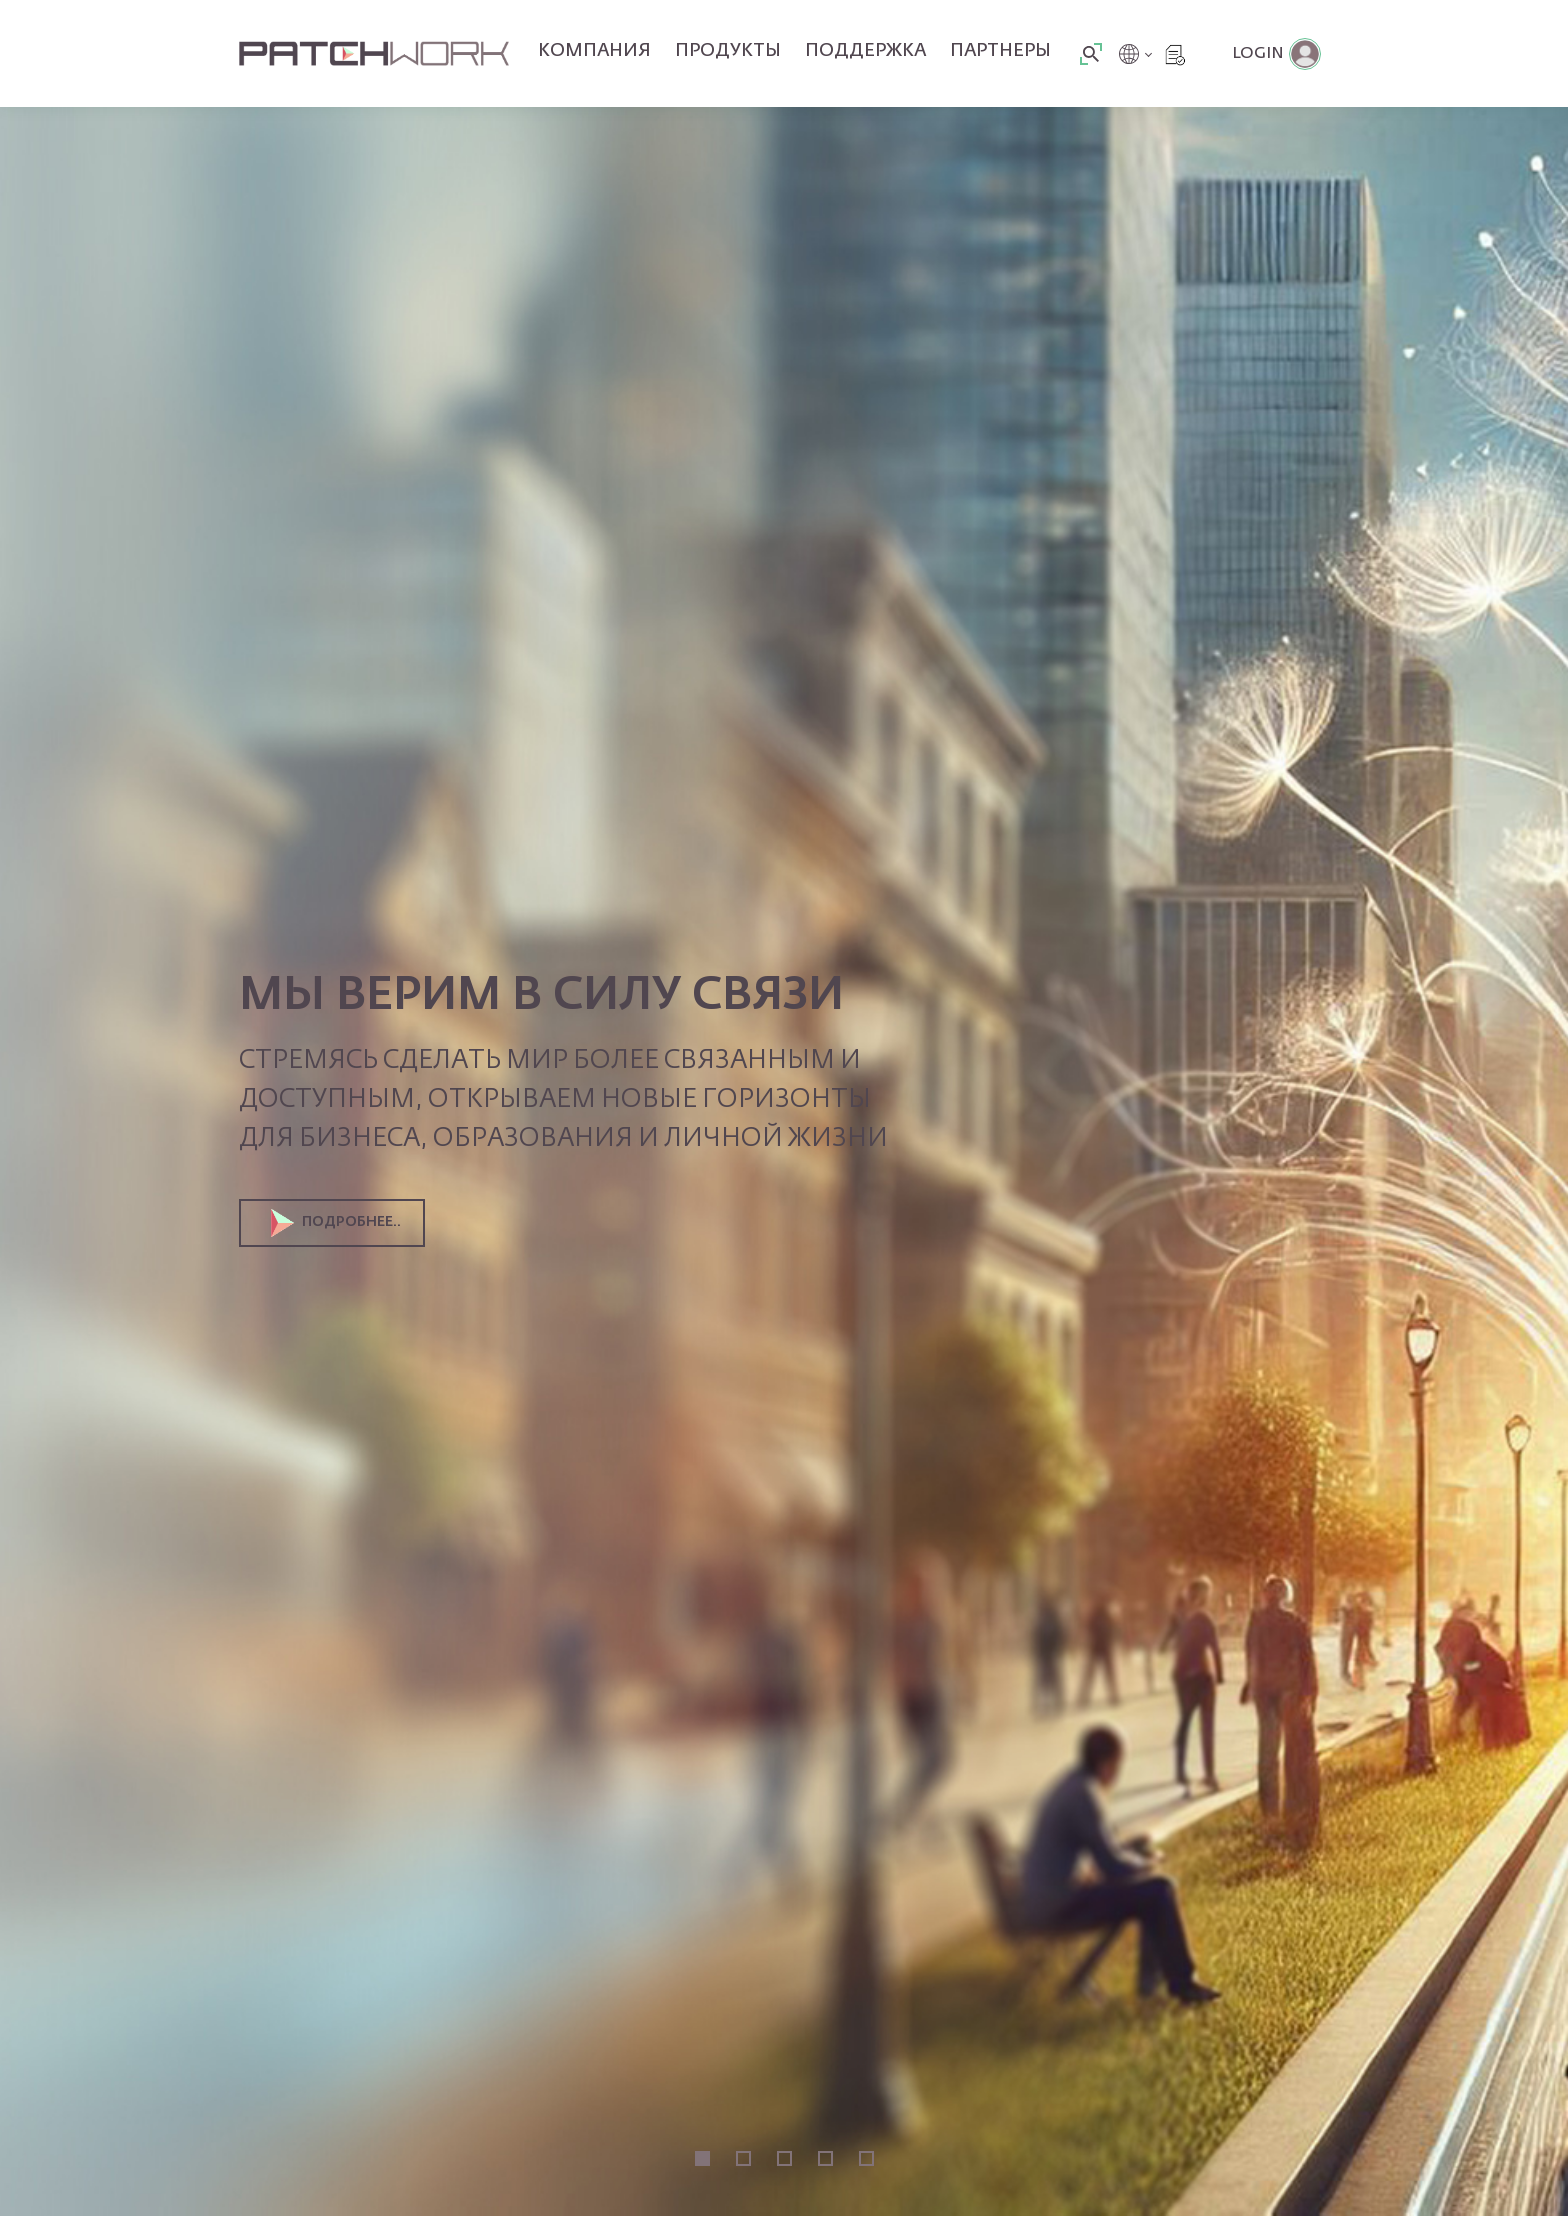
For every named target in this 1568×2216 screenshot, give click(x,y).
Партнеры (1000, 51)
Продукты (728, 51)
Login (1258, 54)
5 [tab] (866, 2158)
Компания (594, 51)
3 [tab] (784, 2158)
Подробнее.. (336, 1223)
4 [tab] (825, 2158)
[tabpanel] (784, 1108)
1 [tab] (702, 2158)
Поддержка (865, 51)
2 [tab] (743, 2158)
